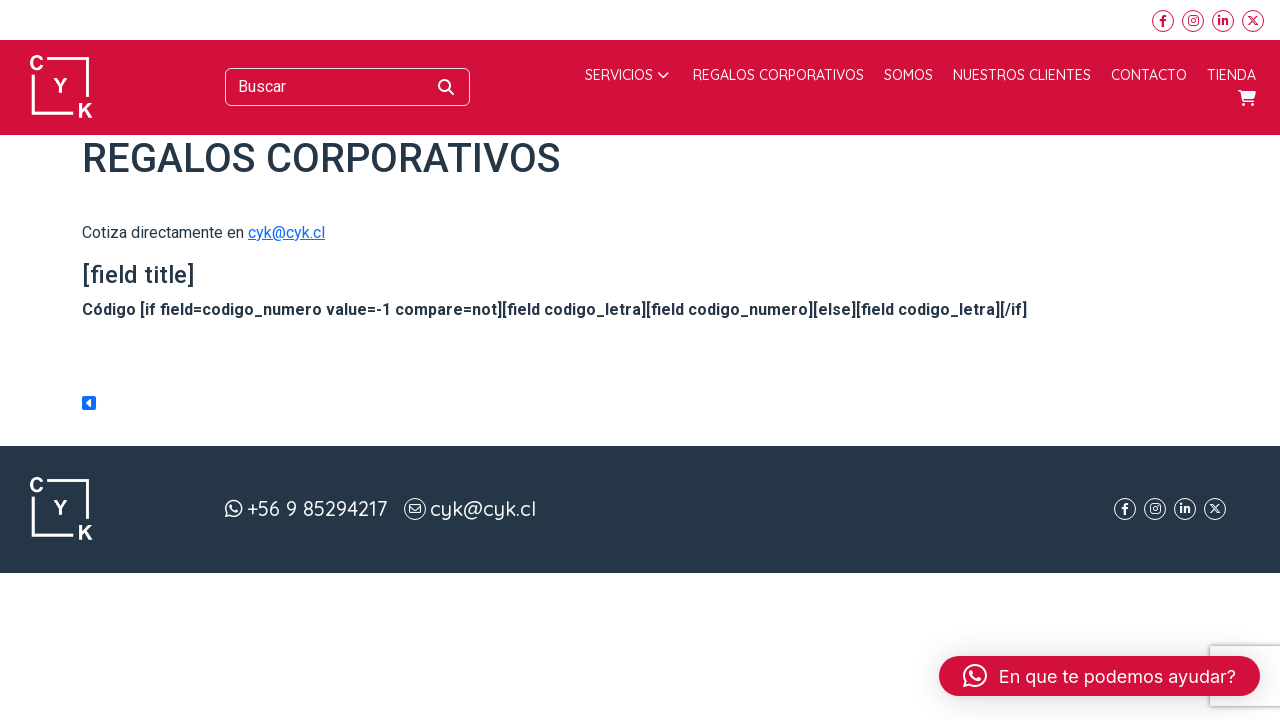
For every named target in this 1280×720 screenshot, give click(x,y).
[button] (1099, 676)
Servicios (627, 75)
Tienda (1231, 75)
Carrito (1247, 98)
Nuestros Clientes (1022, 75)
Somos (908, 75)
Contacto (1149, 75)
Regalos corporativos (778, 75)
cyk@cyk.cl (286, 232)
